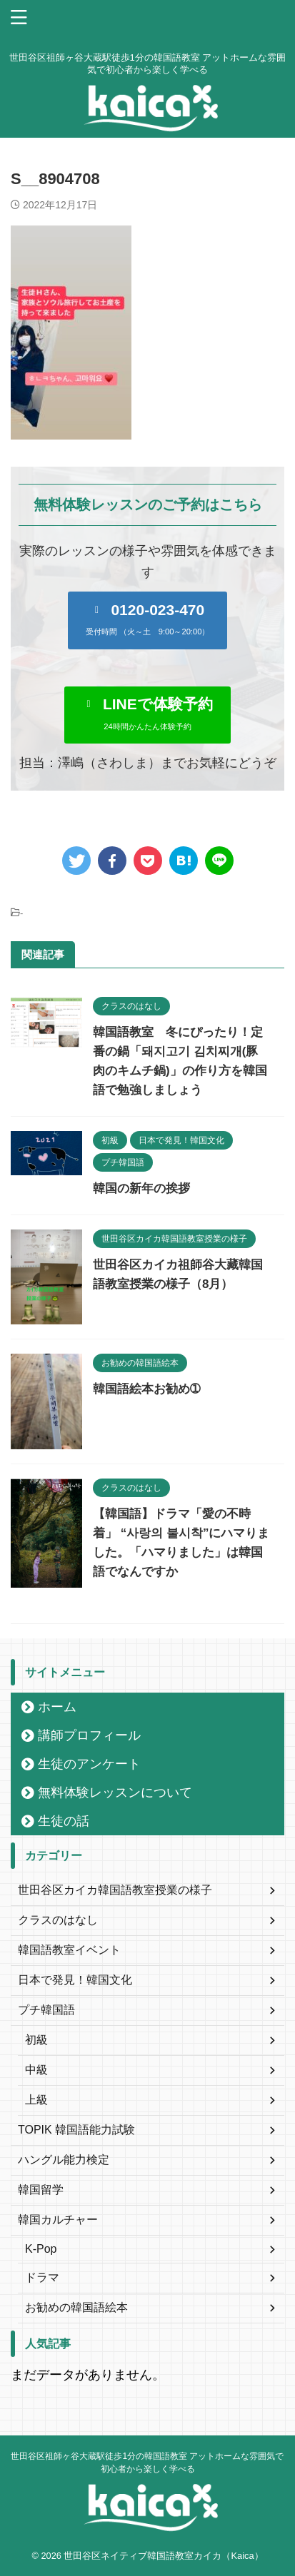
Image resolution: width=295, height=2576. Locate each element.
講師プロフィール (89, 1735)
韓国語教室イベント (69, 1950)
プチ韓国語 (46, 2010)
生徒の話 (63, 1821)
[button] (148, 620)
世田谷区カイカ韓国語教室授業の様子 (115, 1890)
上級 (36, 2100)
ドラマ (42, 2277)
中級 (36, 2070)
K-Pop (40, 2249)
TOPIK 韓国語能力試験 (76, 2130)
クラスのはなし (58, 1920)
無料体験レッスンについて (115, 1792)
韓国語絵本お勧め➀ (146, 1389)
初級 (36, 2040)
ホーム (57, 1707)
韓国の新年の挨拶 (141, 1188)
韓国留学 (41, 2190)
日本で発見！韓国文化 (75, 1980)
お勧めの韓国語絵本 (76, 2307)
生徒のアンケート (89, 1764)
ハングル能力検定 (63, 2160)
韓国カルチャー (58, 2220)
